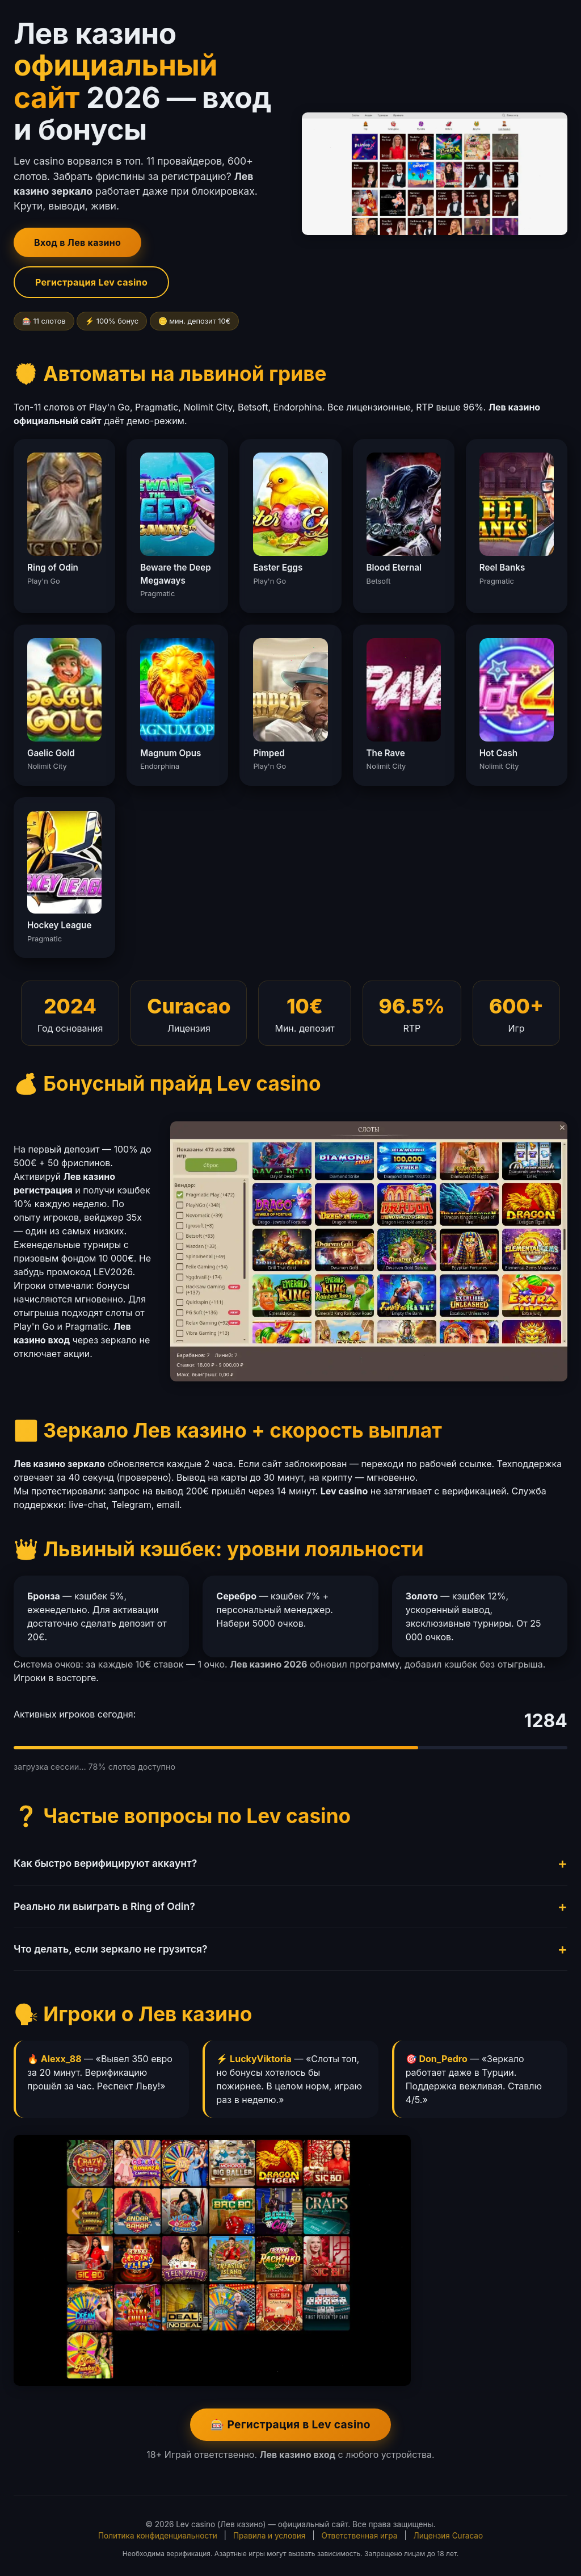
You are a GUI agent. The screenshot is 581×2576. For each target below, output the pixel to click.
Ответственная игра (360, 2535)
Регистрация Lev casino (91, 282)
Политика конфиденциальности (157, 2535)
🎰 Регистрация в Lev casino (290, 2424)
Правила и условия (269, 2535)
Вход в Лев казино (77, 242)
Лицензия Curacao (448, 2535)
